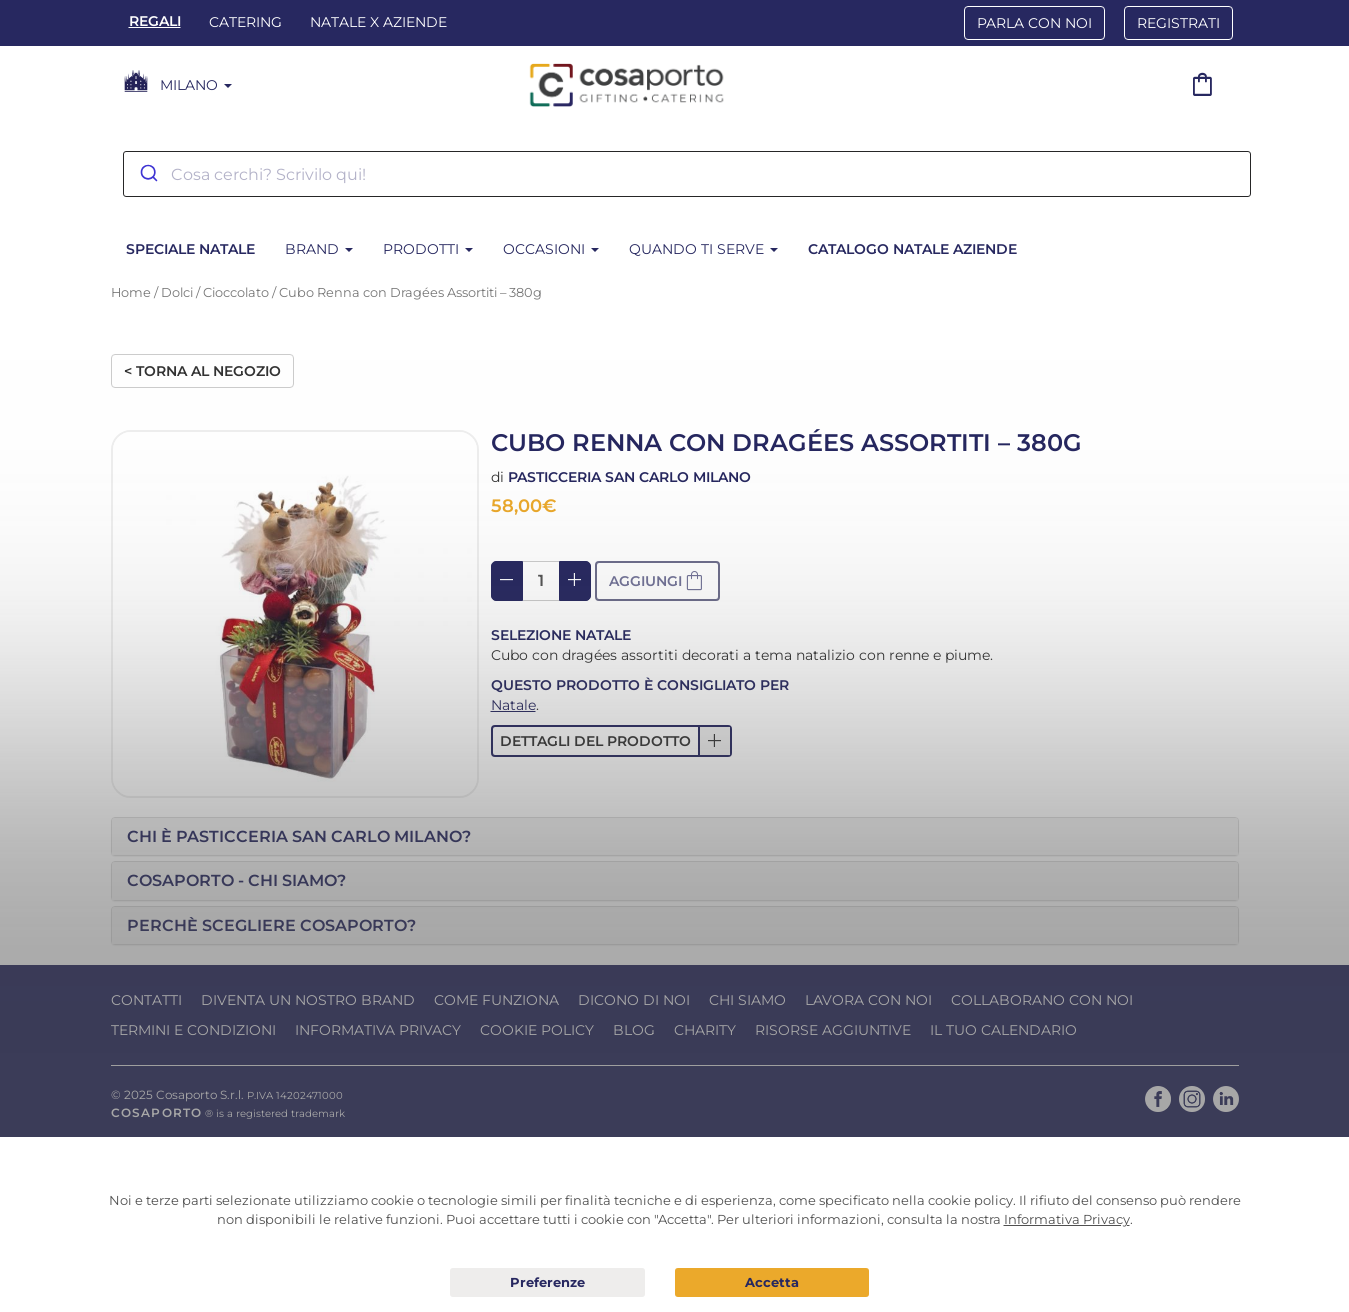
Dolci (177, 292)
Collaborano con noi (1042, 1000)
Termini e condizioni (193, 1030)
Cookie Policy (537, 1030)
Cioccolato (236, 292)
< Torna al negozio (202, 371)
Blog (634, 1030)
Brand (319, 249)
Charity (705, 1030)
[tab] (675, 837)
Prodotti (428, 249)
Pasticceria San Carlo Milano (629, 477)
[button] (611, 741)
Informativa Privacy (378, 1030)
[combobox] (687, 174)
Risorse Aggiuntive (833, 1030)
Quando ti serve (703, 249)
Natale (513, 705)
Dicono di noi (634, 1000)
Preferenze (547, 1283)
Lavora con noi (868, 1000)
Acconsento (772, 1282)
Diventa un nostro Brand (308, 1000)
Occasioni (551, 249)
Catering (245, 22)
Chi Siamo (747, 1000)
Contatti (146, 1000)
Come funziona (496, 1000)
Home (131, 292)
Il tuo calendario (1003, 1030)
